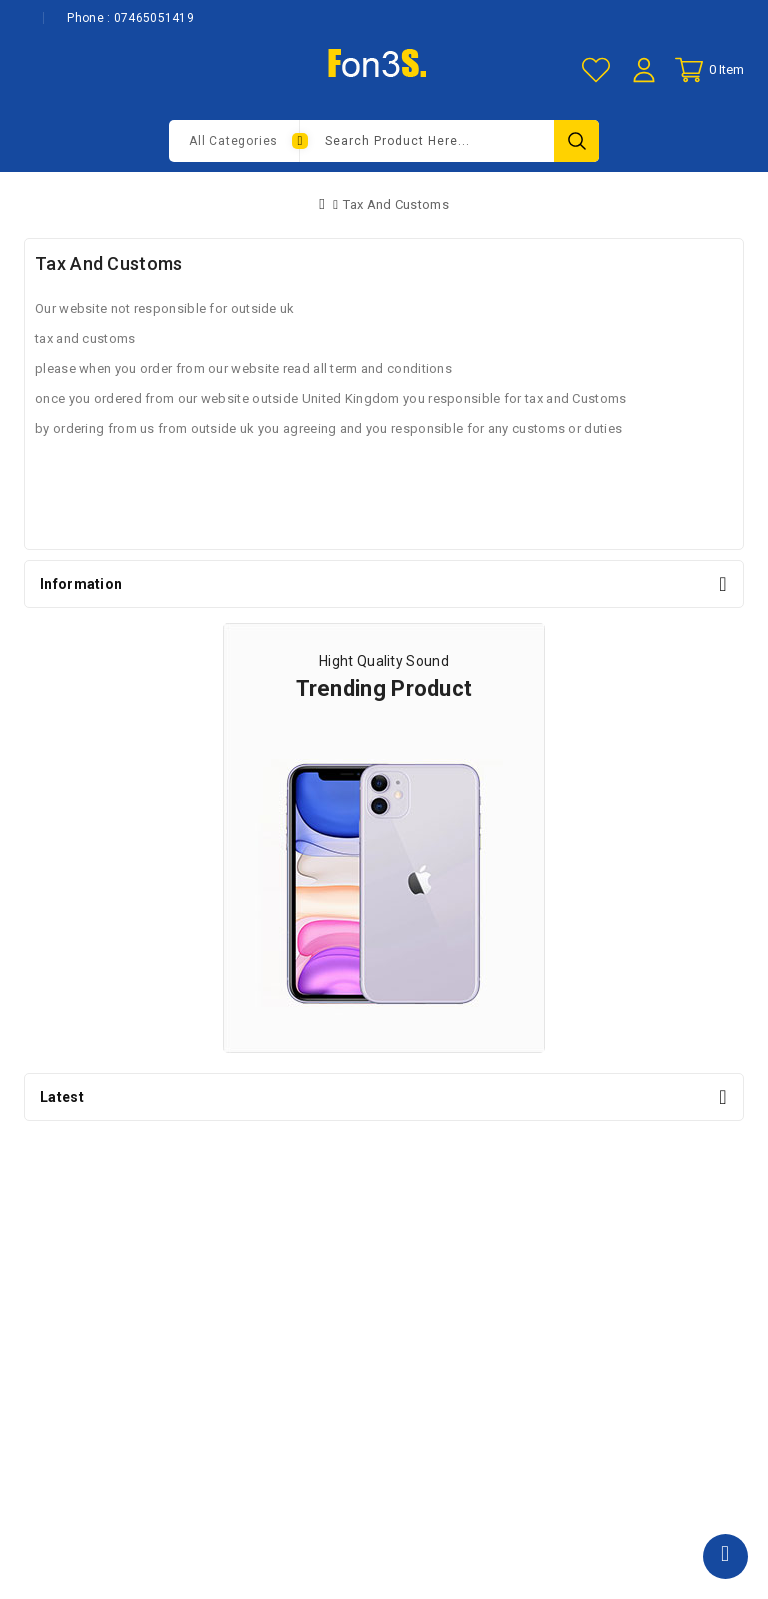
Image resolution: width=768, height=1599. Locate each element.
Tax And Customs (396, 204)
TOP (725, 1556)
